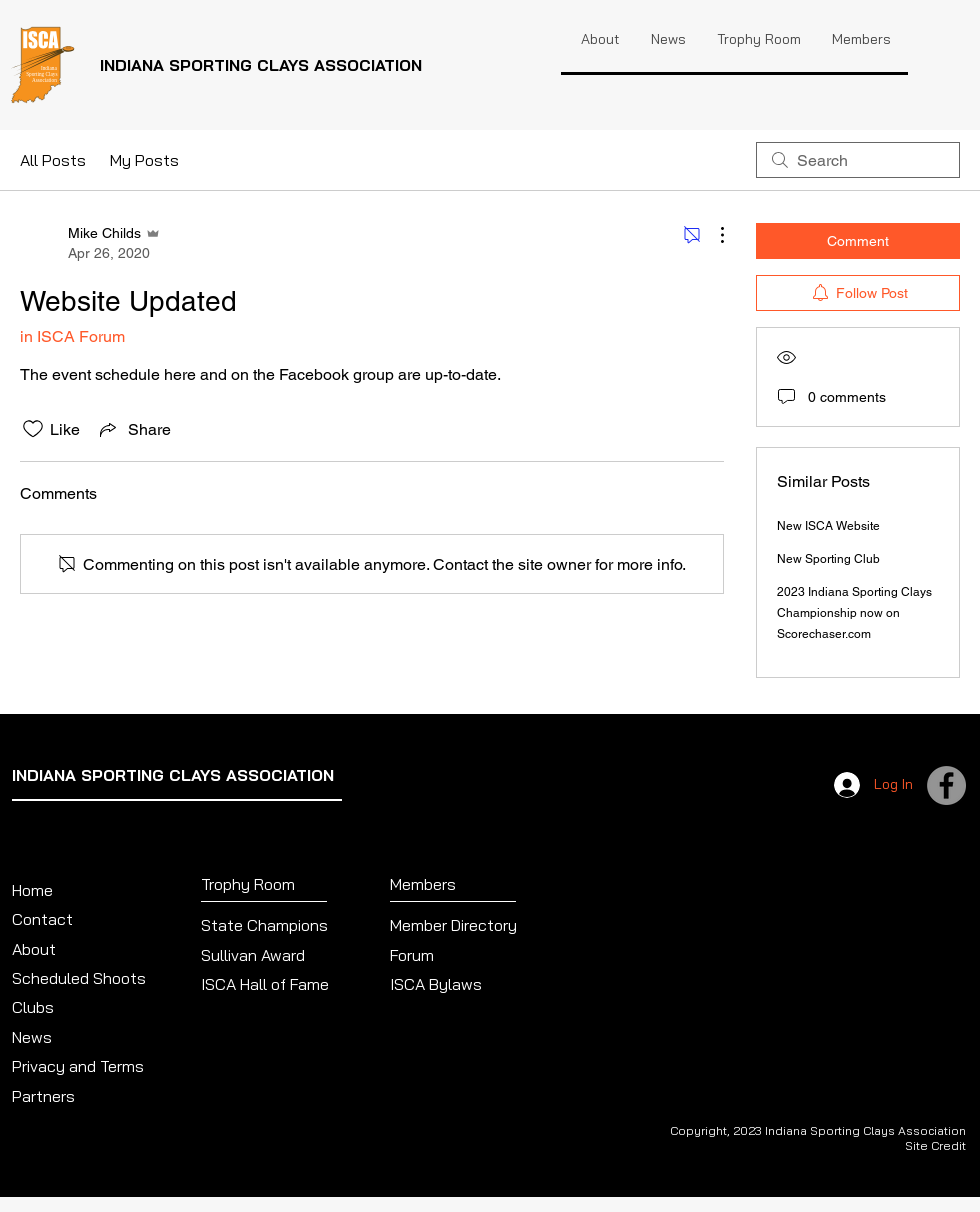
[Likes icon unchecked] (33, 429)
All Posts (53, 160)
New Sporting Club (828, 559)
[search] (858, 160)
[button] (758, 39)
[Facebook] (946, 785)
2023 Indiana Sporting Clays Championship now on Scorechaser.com (854, 613)
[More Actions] (712, 235)
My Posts (144, 160)
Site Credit (935, 1145)
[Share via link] (133, 429)
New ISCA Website (828, 526)
